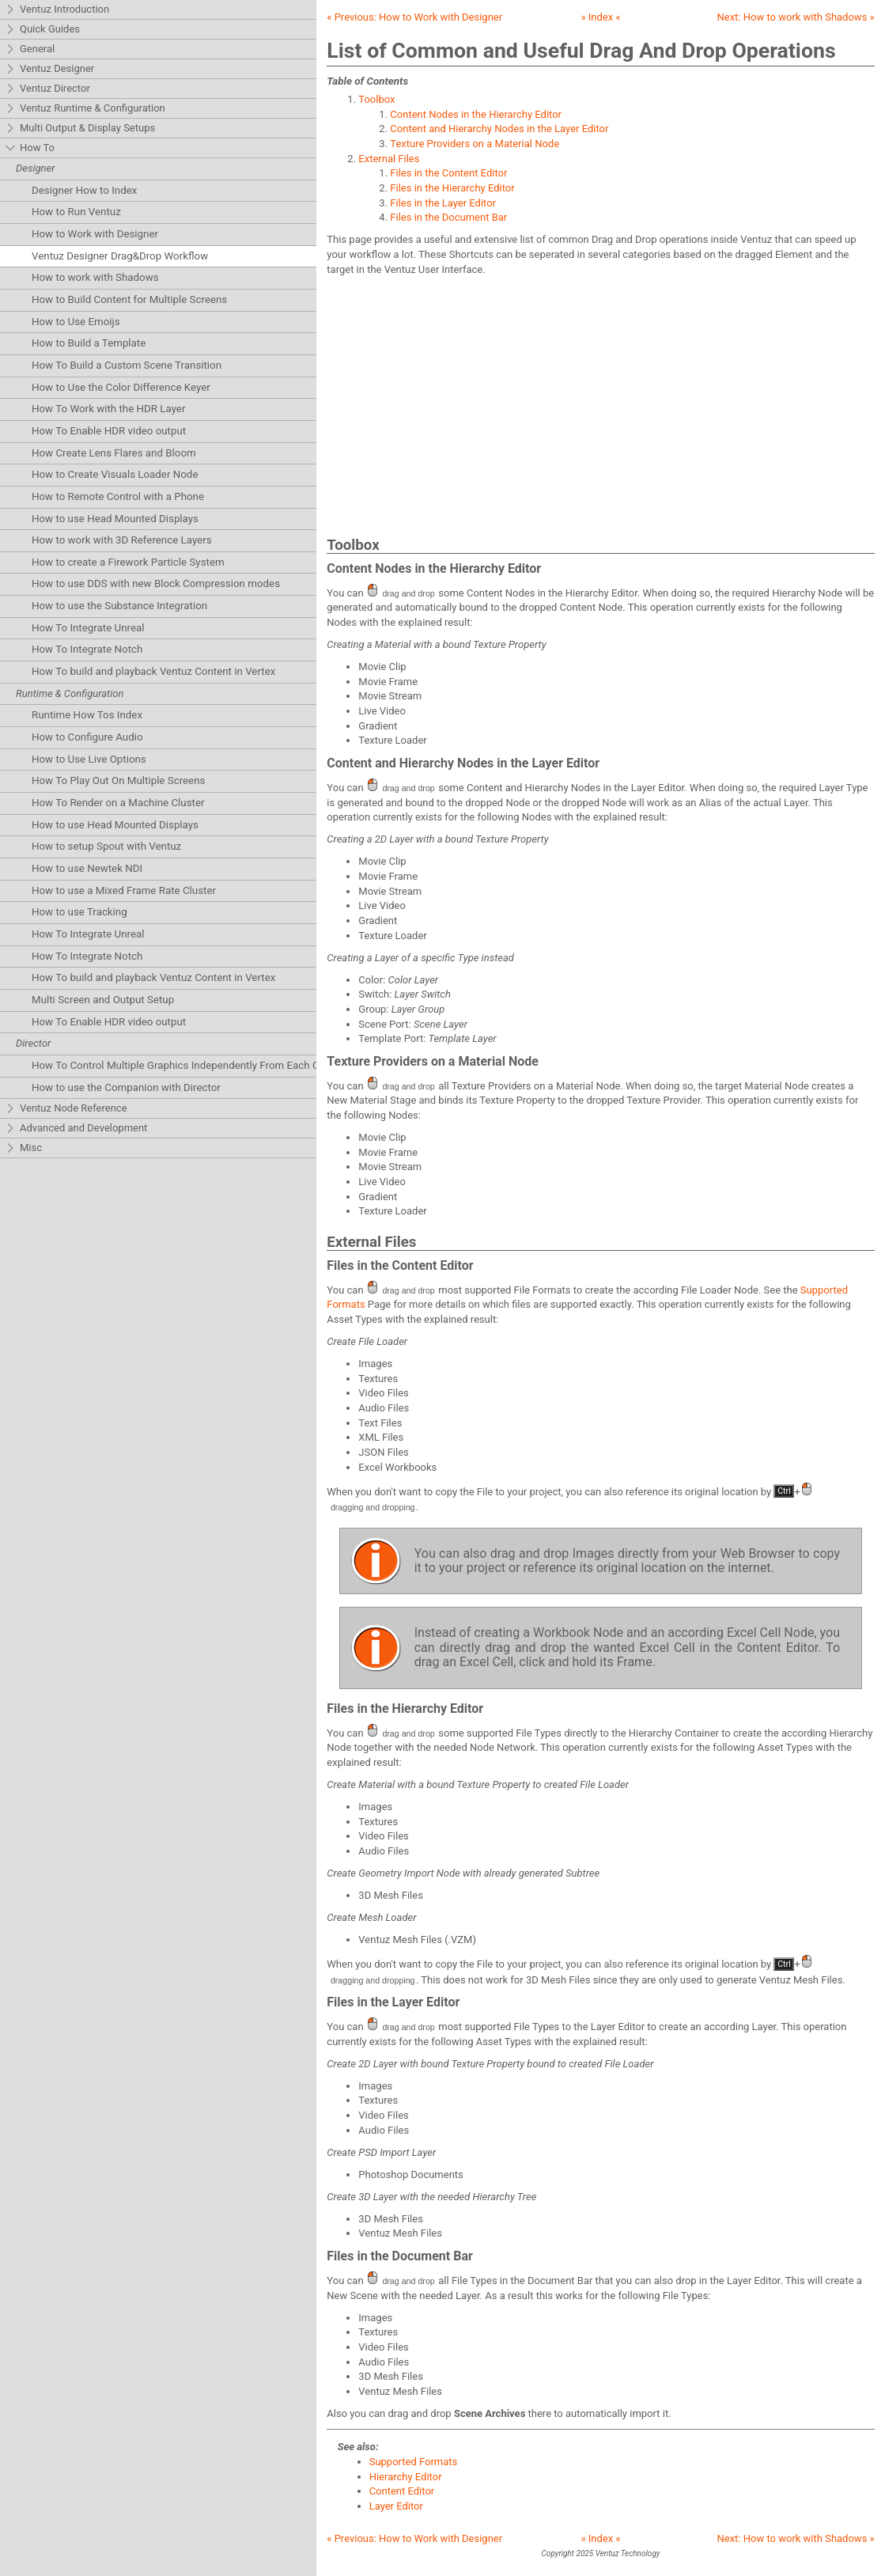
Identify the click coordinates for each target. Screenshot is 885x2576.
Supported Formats (413, 2462)
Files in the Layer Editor (443, 203)
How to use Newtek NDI (87, 868)
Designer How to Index (84, 190)
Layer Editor (396, 2506)
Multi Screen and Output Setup (103, 1000)
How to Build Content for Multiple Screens (129, 299)
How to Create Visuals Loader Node (115, 474)
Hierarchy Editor (405, 2477)
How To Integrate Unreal (88, 628)
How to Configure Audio (87, 737)
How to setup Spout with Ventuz (106, 846)
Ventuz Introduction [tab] (57, 10)
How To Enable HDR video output (109, 431)
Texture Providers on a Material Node (474, 144)
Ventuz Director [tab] (47, 89)
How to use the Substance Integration (119, 606)
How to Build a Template (89, 343)
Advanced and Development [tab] (76, 1128)
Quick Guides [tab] (42, 29)
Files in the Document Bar (448, 217)
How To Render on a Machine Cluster (118, 803)
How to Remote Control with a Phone (118, 496)
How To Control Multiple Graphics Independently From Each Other (185, 1065)
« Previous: (414, 17)
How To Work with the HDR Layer (108, 409)
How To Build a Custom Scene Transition (126, 365)
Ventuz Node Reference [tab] (66, 1109)
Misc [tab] (23, 1148)
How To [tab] (30, 148)
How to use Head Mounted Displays (115, 519)
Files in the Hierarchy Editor (452, 188)
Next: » (796, 17)
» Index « (600, 17)
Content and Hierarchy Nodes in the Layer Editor (499, 128)
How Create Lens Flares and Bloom (114, 453)
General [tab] (30, 49)
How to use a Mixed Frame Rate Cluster (124, 890)
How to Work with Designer (95, 234)
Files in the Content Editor (448, 173)
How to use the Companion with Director (126, 1087)
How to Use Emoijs (76, 322)
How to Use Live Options (89, 759)
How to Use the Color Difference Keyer (121, 387)
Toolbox (376, 99)
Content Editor (402, 2491)
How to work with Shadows (95, 277)
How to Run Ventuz (76, 212)
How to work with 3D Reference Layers (122, 540)
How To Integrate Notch (87, 649)
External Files (388, 159)
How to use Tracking (79, 912)
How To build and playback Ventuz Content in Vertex (153, 671)
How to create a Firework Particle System (128, 562)
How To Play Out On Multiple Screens (118, 780)
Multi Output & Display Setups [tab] (80, 128)
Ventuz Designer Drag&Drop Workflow (120, 256)
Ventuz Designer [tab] (49, 69)
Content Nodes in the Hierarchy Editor (476, 114)
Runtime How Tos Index (87, 715)
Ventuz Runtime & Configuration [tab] (85, 109)
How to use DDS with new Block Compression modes (156, 583)
